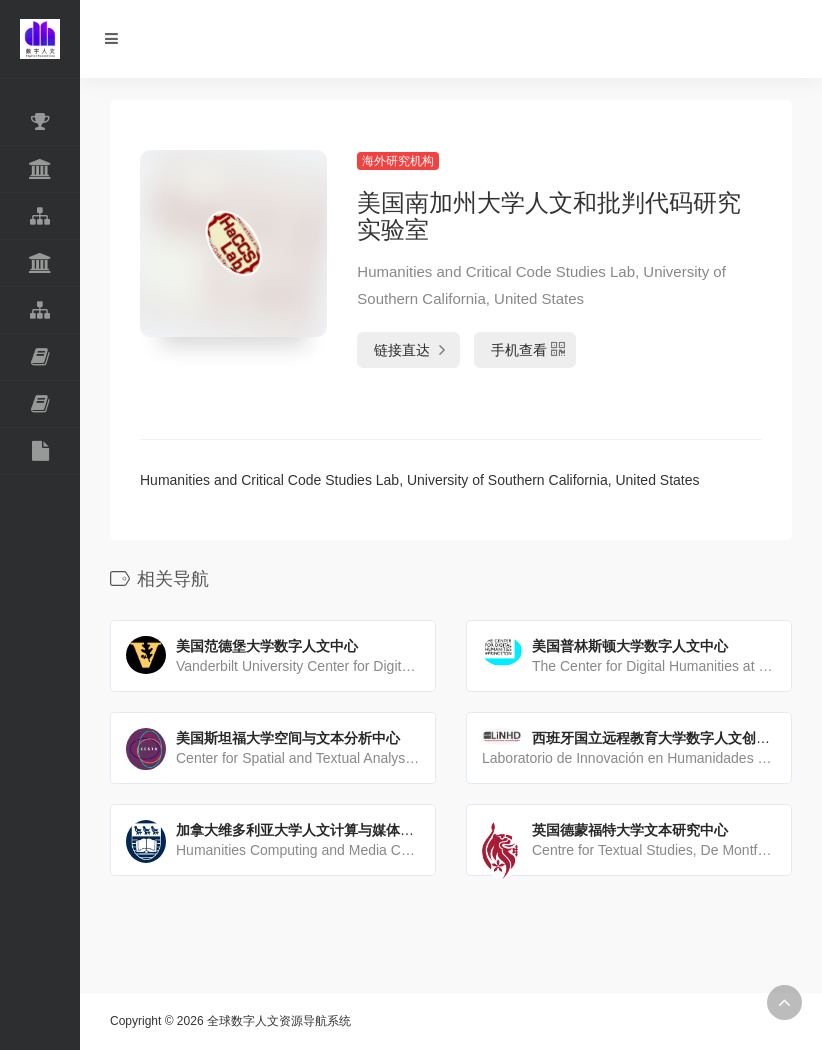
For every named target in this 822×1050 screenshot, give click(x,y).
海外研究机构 (398, 161)
